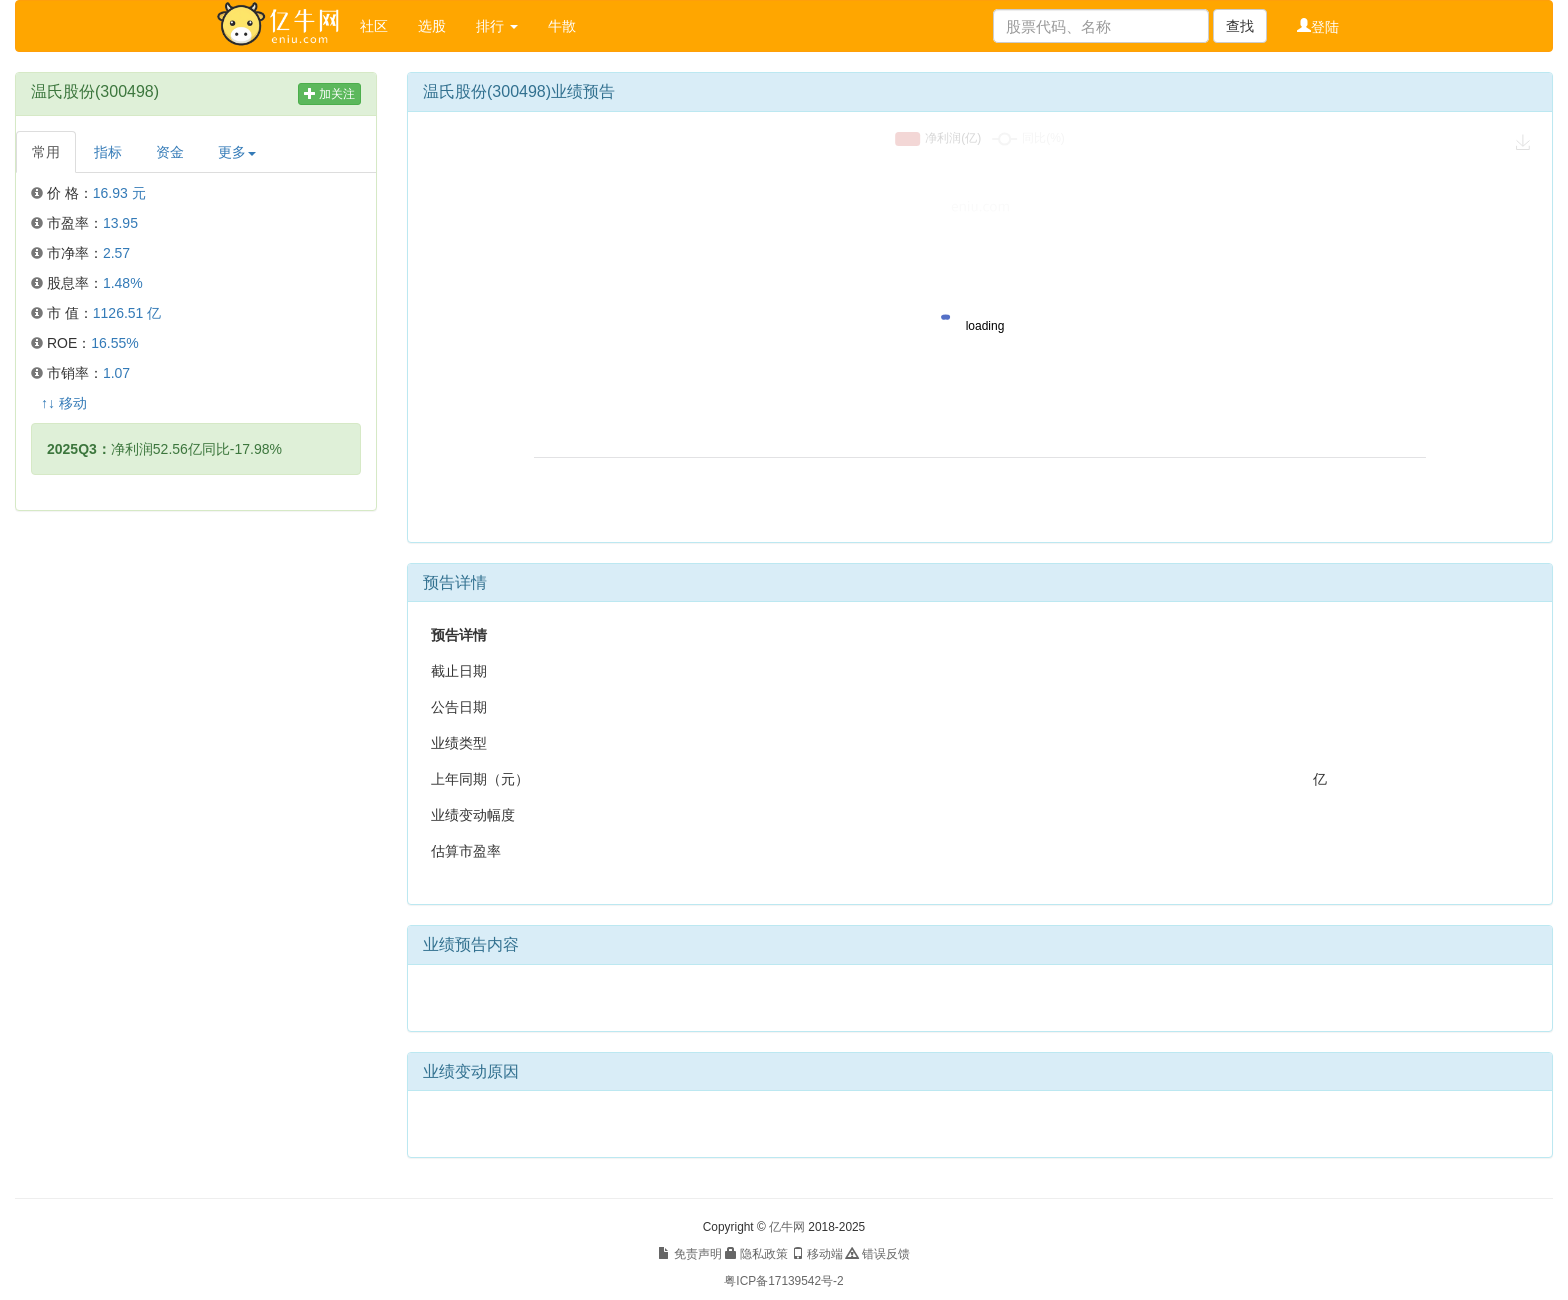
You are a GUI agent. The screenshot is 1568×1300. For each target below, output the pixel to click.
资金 (170, 152)
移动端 (817, 1254)
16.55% (114, 343)
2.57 (116, 253)
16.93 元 (119, 193)
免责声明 (689, 1254)
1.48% (123, 283)
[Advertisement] (196, 671)
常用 (46, 152)
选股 (432, 26)
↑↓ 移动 (64, 403)
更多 (237, 152)
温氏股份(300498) (95, 91)
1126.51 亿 (127, 313)
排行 (497, 26)
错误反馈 (877, 1254)
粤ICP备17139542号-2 (783, 1281)
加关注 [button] (329, 94)
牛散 (562, 26)
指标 (108, 152)
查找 (1240, 26)
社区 (374, 26)
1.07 (116, 373)
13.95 (120, 223)
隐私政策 (756, 1254)
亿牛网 (787, 1227)
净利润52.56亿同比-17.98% (164, 449)
